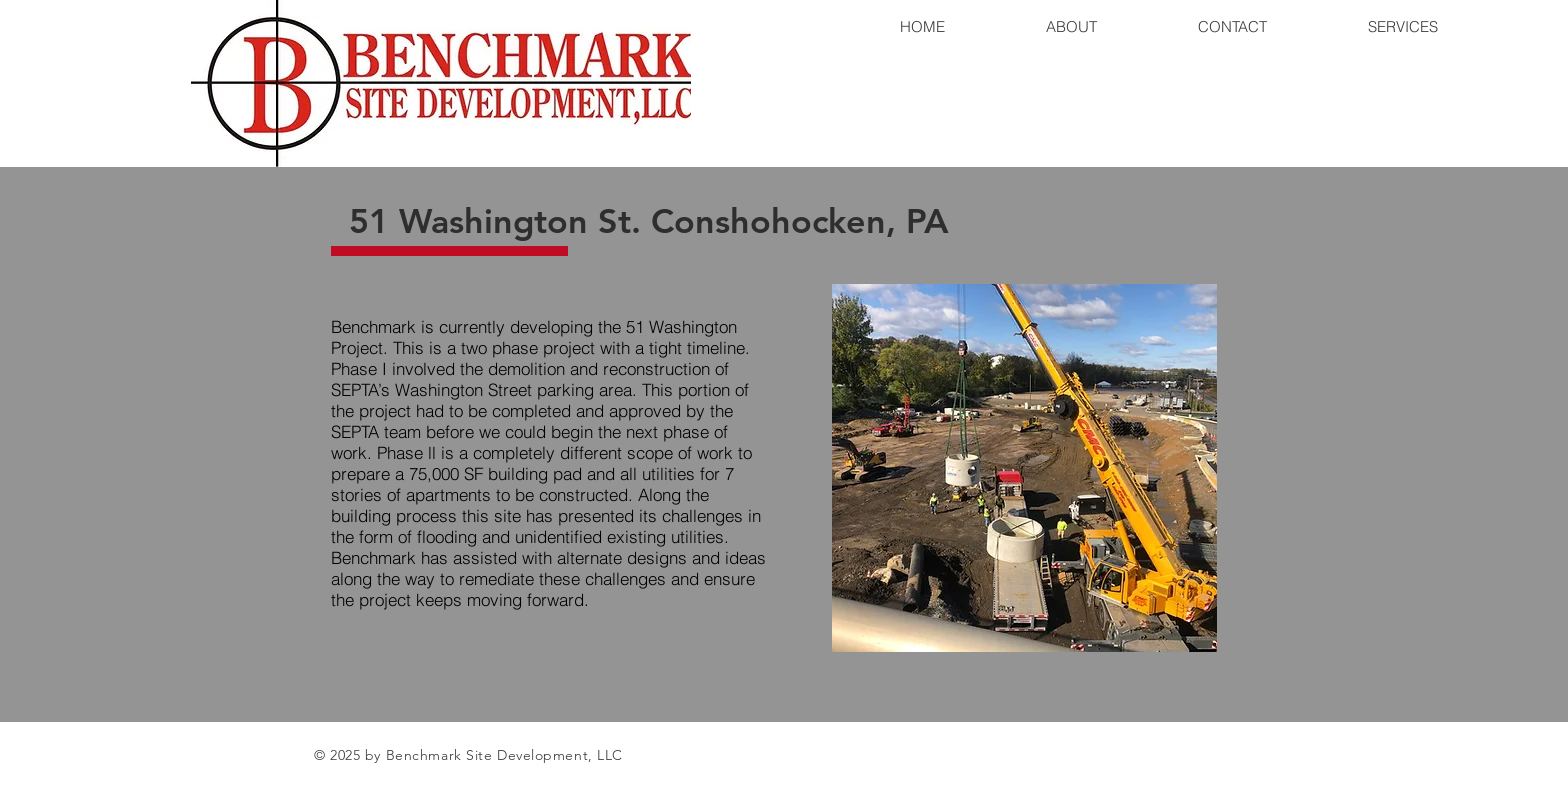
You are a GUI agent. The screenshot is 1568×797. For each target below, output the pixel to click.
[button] (1024, 468)
